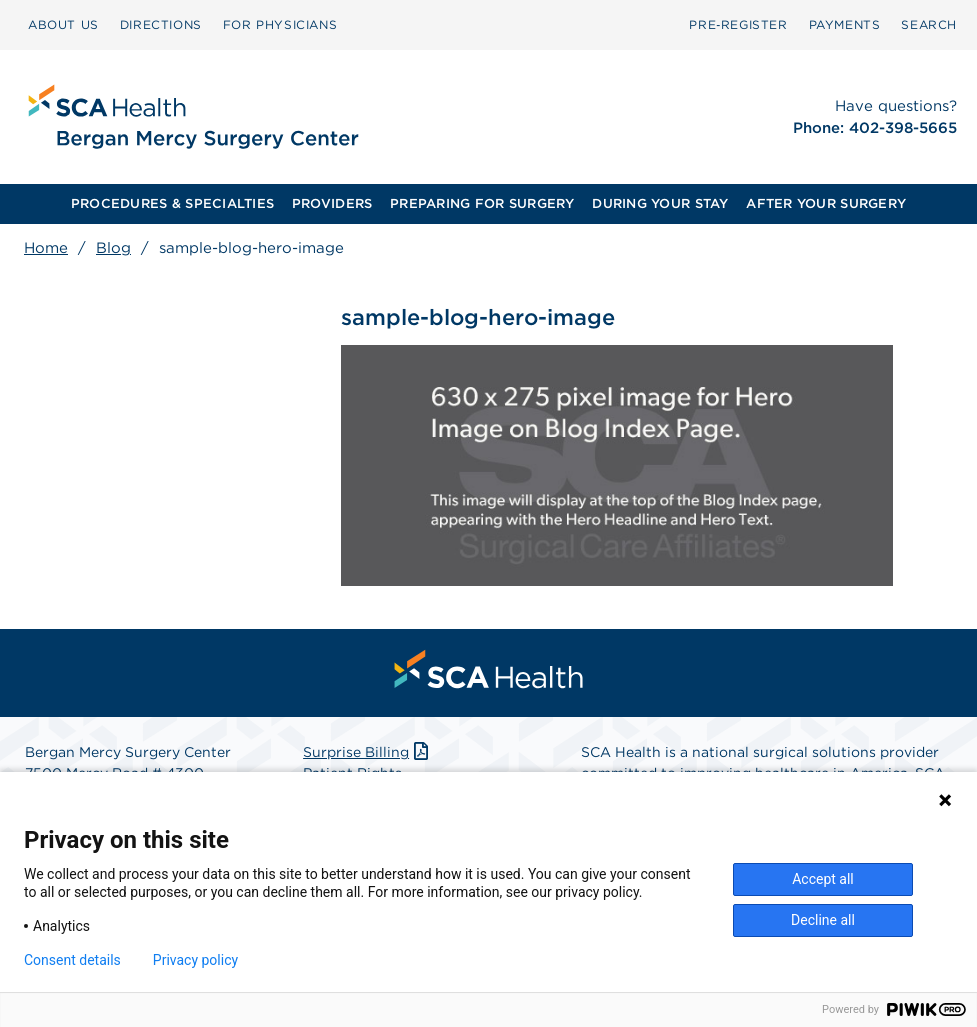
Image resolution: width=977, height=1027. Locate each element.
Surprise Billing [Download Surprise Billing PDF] (367, 752)
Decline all (823, 920)
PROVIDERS (332, 203)
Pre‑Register (738, 24)
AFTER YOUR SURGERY (826, 203)
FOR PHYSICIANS (280, 24)
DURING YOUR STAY (660, 203)
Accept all (823, 879)
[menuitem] (63, 25)
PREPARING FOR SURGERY (482, 203)
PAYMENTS (845, 24)
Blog (113, 248)
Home (46, 248)
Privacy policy (195, 960)
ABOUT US (63, 24)
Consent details (72, 960)
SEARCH (929, 24)
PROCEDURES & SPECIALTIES (172, 203)
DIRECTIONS (161, 24)
